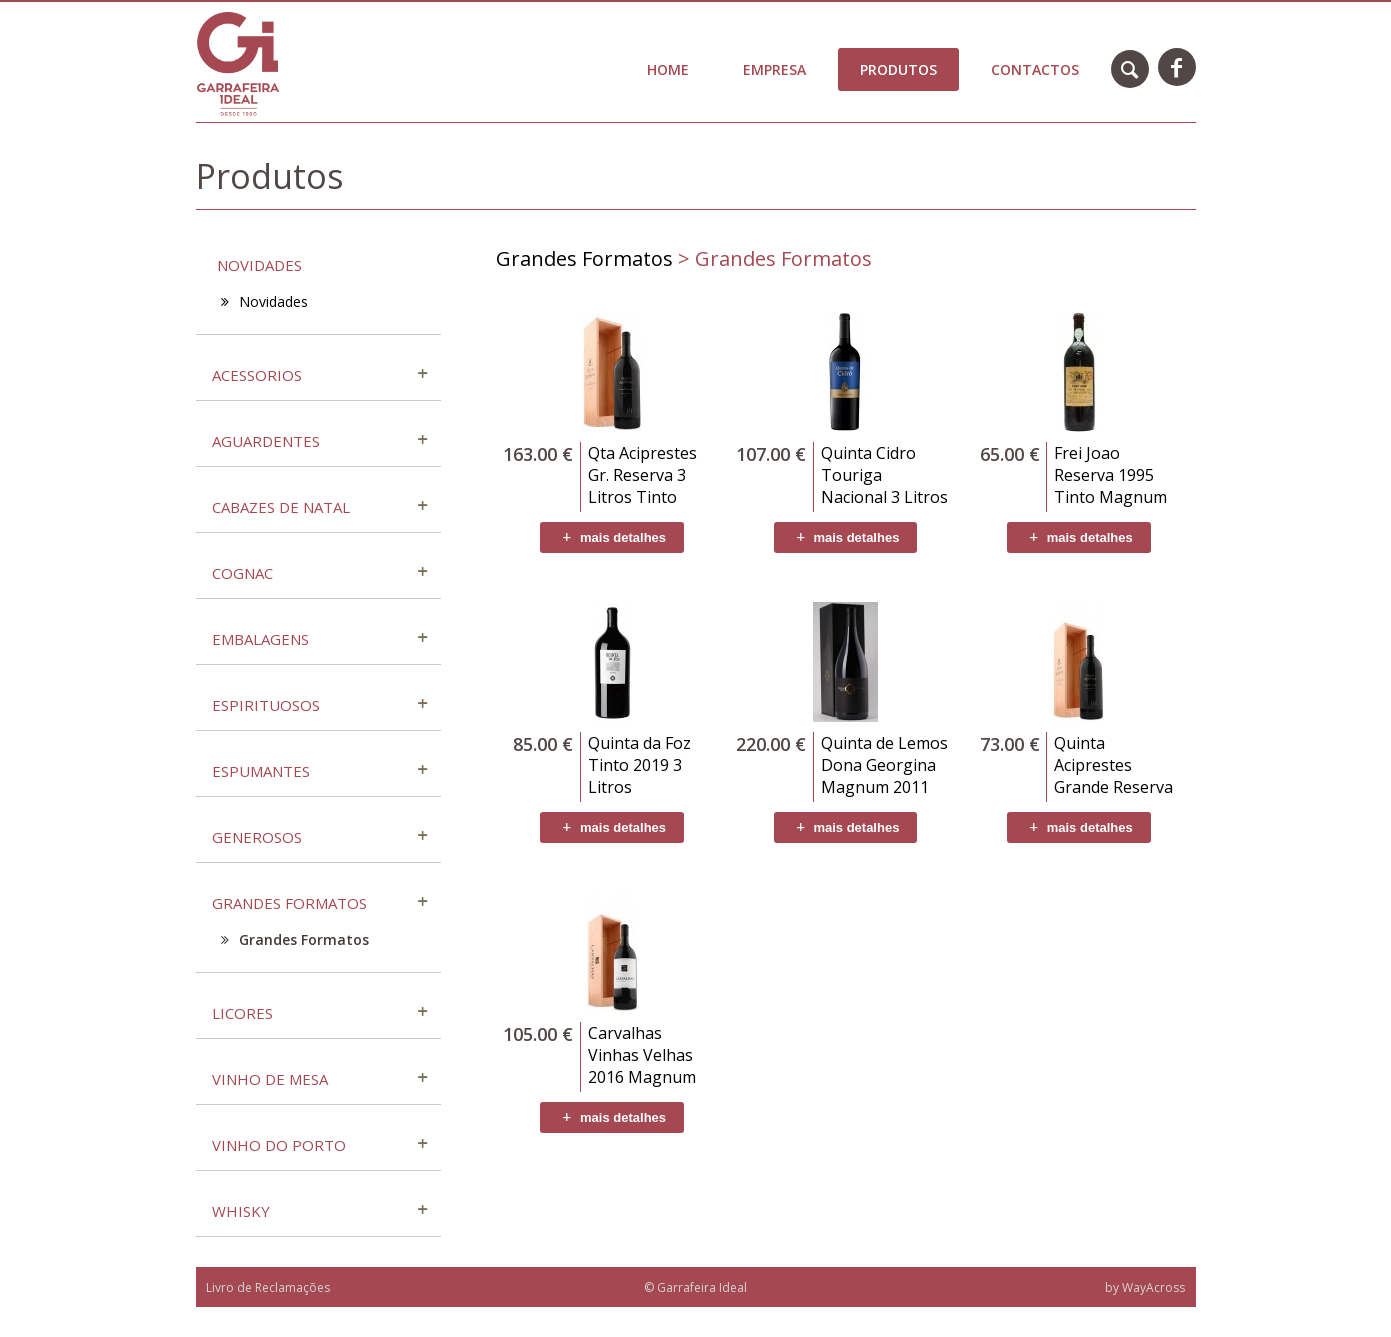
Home (668, 69)
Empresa (774, 69)
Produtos (898, 69)
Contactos (1035, 69)
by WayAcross (1145, 1287)
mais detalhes (612, 537)
